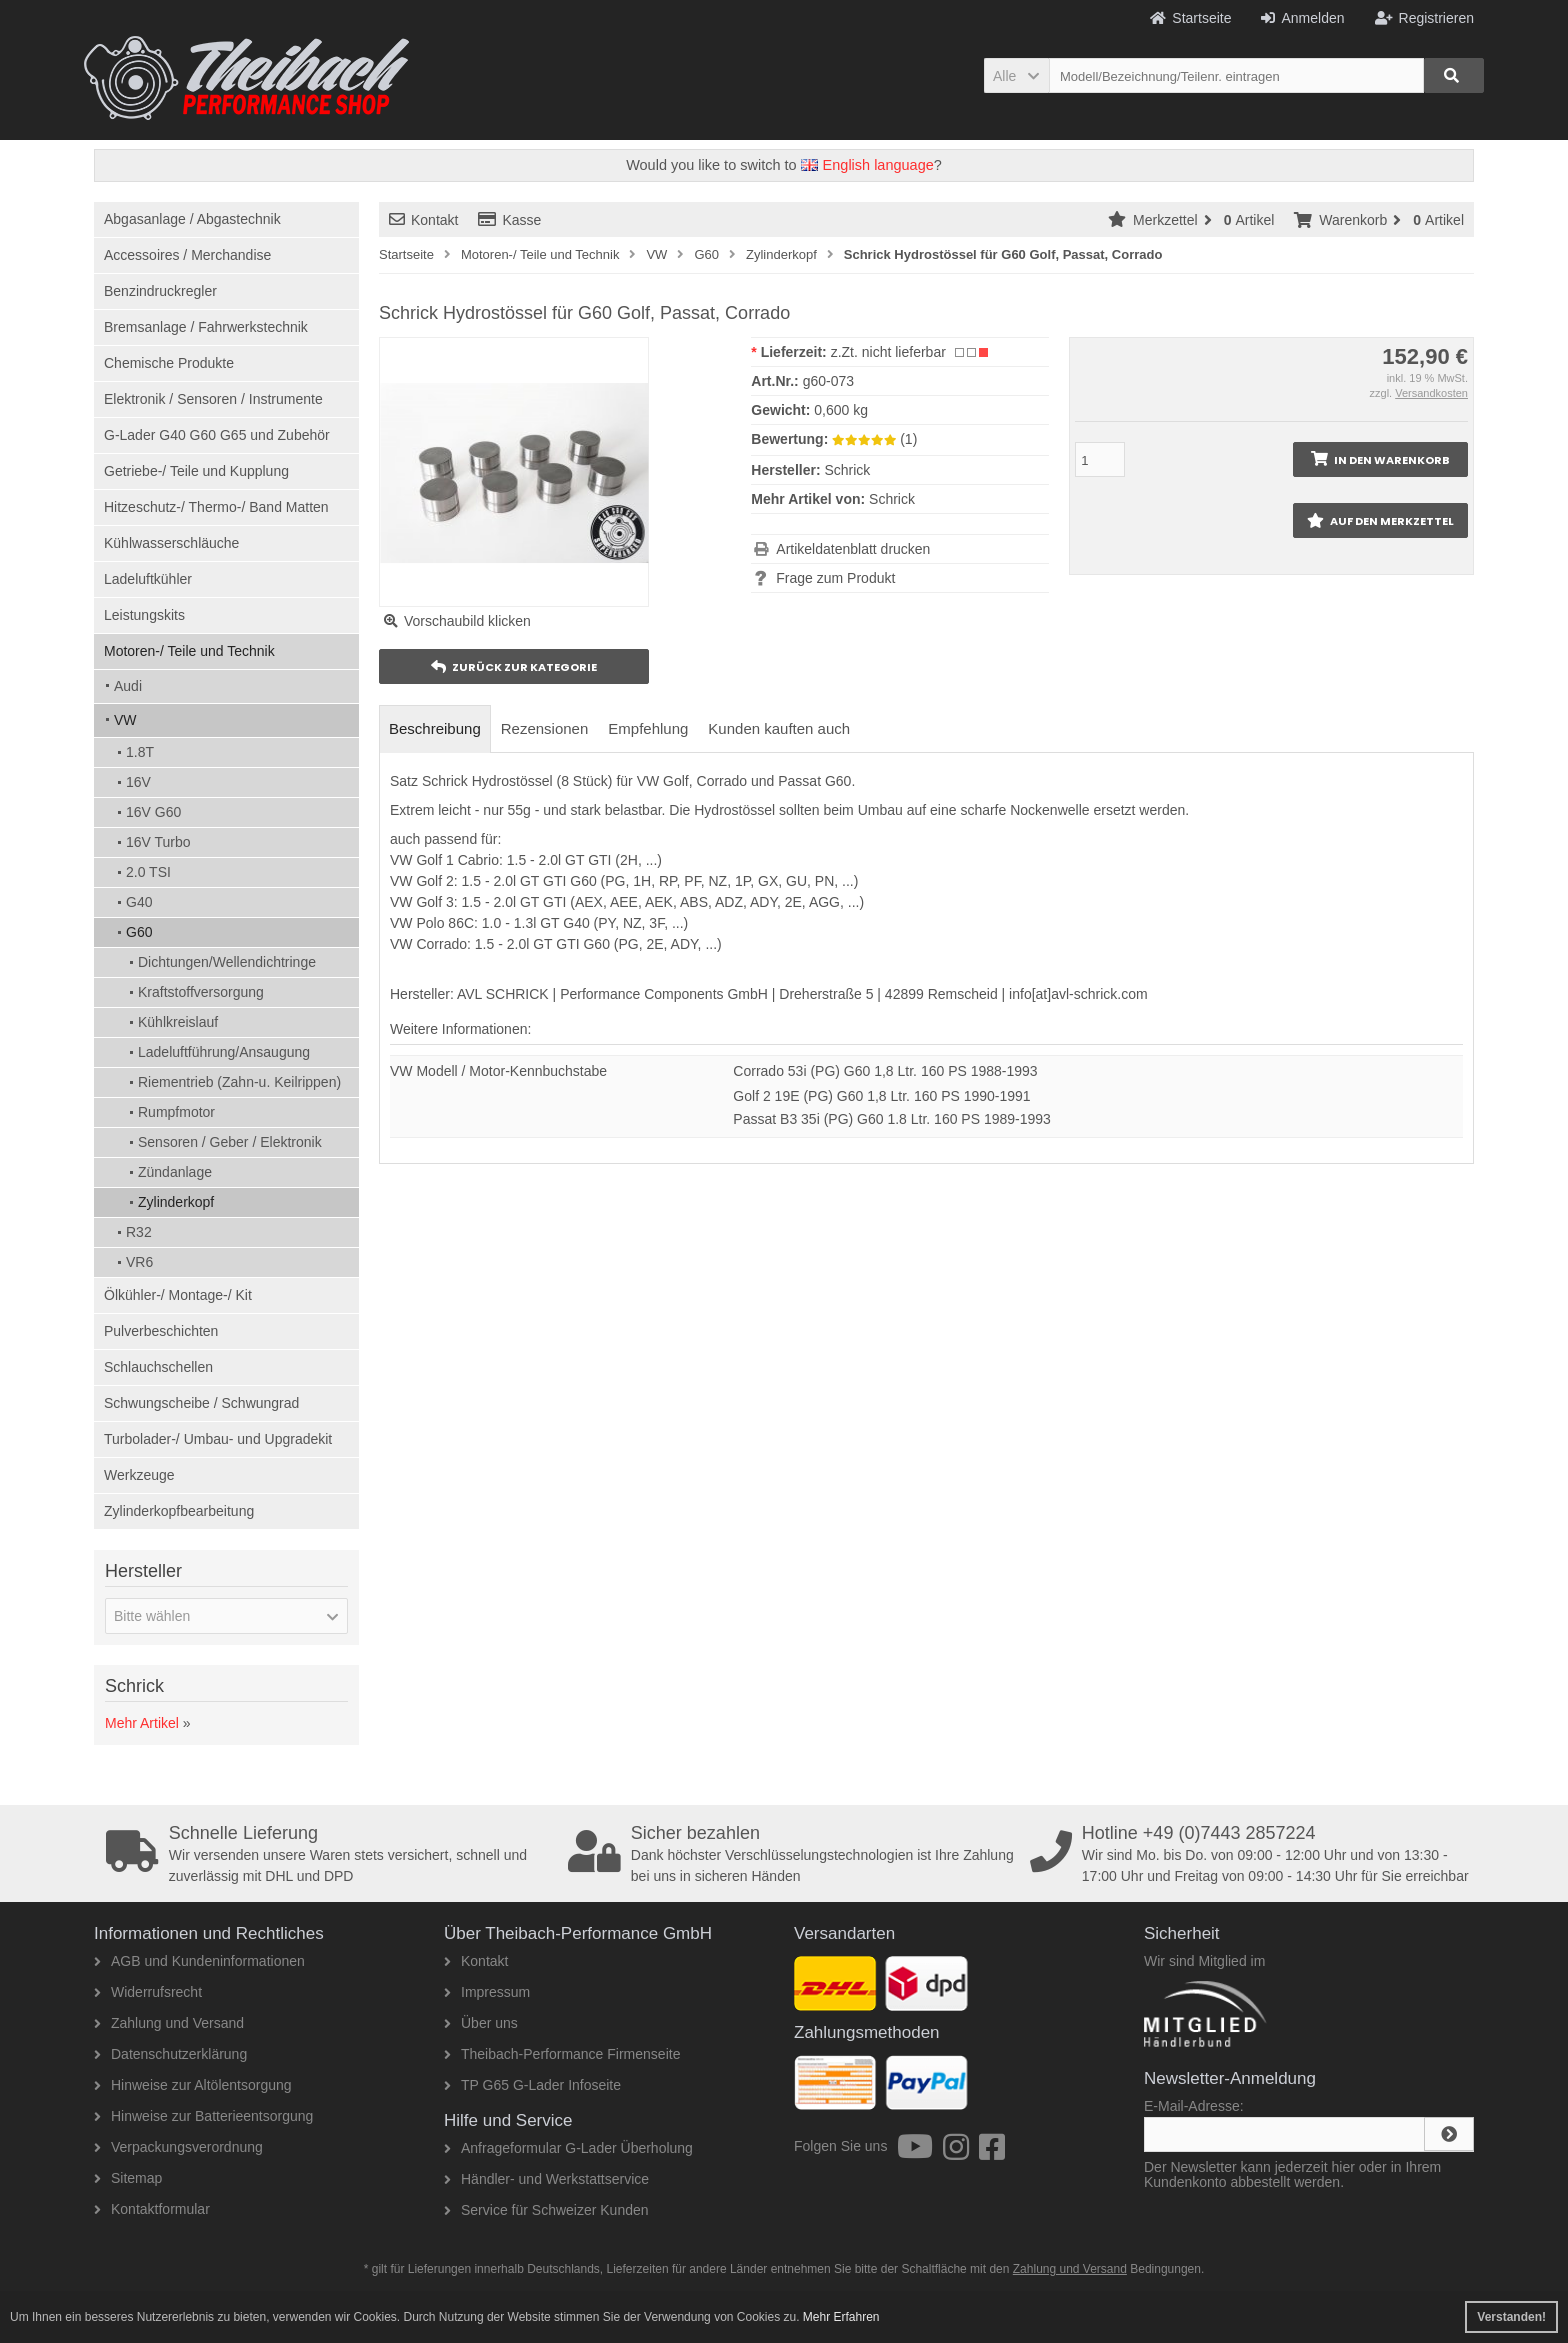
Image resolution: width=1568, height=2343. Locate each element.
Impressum (487, 1992)
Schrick (892, 499)
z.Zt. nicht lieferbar (888, 352)
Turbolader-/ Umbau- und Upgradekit (218, 1439)
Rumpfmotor (176, 1112)
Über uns (481, 2023)
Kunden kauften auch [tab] (779, 728)
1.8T (140, 752)
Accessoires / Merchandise (187, 255)
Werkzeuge (139, 1475)
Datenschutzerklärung (170, 2054)
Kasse (509, 220)
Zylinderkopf (176, 1202)
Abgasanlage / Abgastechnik (192, 219)
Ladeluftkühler (148, 579)
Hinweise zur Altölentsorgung (193, 2085)
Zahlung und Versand (169, 2023)
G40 (139, 902)
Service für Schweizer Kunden (546, 2210)
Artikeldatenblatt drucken (853, 549)
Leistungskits (144, 615)
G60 (139, 932)
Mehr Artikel (142, 1723)
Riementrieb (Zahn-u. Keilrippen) (239, 1082)
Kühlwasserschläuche (171, 543)
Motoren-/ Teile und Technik (189, 651)
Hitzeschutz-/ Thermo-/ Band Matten (216, 507)
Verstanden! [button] (1511, 2317)
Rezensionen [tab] (545, 728)
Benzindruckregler (160, 291)
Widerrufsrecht (148, 1992)
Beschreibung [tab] (435, 728)
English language (867, 165)
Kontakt (423, 220)
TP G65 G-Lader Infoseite (532, 2085)
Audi (128, 686)
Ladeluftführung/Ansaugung (224, 1052)
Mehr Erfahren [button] (841, 2317)
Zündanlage (175, 1172)
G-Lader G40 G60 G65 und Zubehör (217, 435)
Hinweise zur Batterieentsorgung (203, 2116)
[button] (1016, 75)
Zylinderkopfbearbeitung (179, 1511)
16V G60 (153, 812)
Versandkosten (1431, 393)
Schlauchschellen (158, 1367)
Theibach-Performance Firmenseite (562, 2054)
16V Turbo (158, 842)
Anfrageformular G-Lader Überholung (568, 2148)
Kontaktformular (152, 2209)
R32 (139, 1232)
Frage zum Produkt (835, 578)
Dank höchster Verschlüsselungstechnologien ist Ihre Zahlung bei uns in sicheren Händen (792, 1854)
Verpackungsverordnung (178, 2147)
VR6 (139, 1262)
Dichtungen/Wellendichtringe (227, 962)
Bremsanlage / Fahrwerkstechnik (206, 327)
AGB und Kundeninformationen (199, 1961)
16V (138, 782)
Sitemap (128, 2178)
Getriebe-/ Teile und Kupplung (196, 471)
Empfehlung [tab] (648, 728)
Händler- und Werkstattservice (546, 2179)
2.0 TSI (148, 872)
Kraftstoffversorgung (201, 992)
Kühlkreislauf (178, 1022)
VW (125, 720)
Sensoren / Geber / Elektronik (230, 1142)
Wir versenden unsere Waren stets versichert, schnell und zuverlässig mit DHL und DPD (330, 1854)
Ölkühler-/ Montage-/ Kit (178, 1295)
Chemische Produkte (169, 363)
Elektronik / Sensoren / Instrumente (213, 399)
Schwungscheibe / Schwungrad (201, 1403)
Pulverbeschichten (161, 1331)
